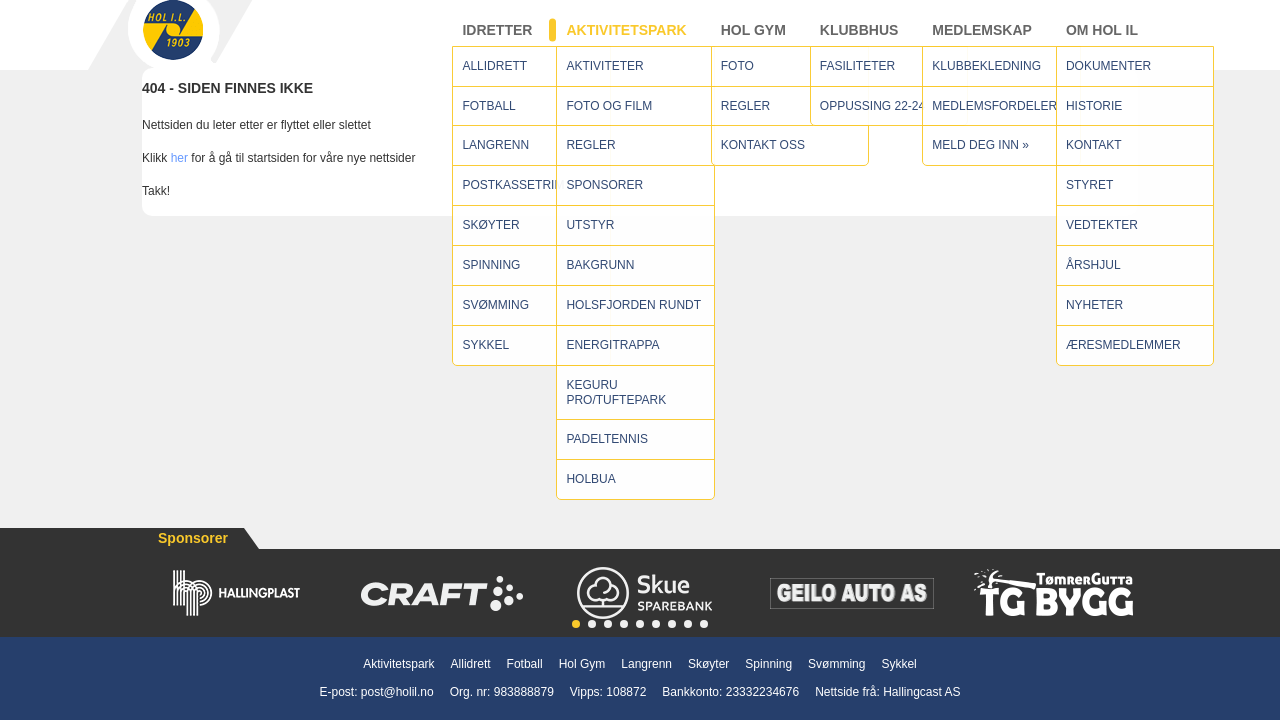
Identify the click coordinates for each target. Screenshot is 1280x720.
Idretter (497, 39)
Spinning (768, 664)
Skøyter (708, 664)
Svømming (836, 664)
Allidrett (471, 664)
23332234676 (762, 692)
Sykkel (898, 664)
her (179, 177)
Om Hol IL (1102, 39)
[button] (576, 624)
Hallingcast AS (921, 692)
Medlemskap (982, 39)
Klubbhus (859, 39)
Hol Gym (753, 39)
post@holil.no (397, 692)
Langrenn (646, 664)
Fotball (525, 664)
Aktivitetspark (626, 39)
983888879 (524, 692)
